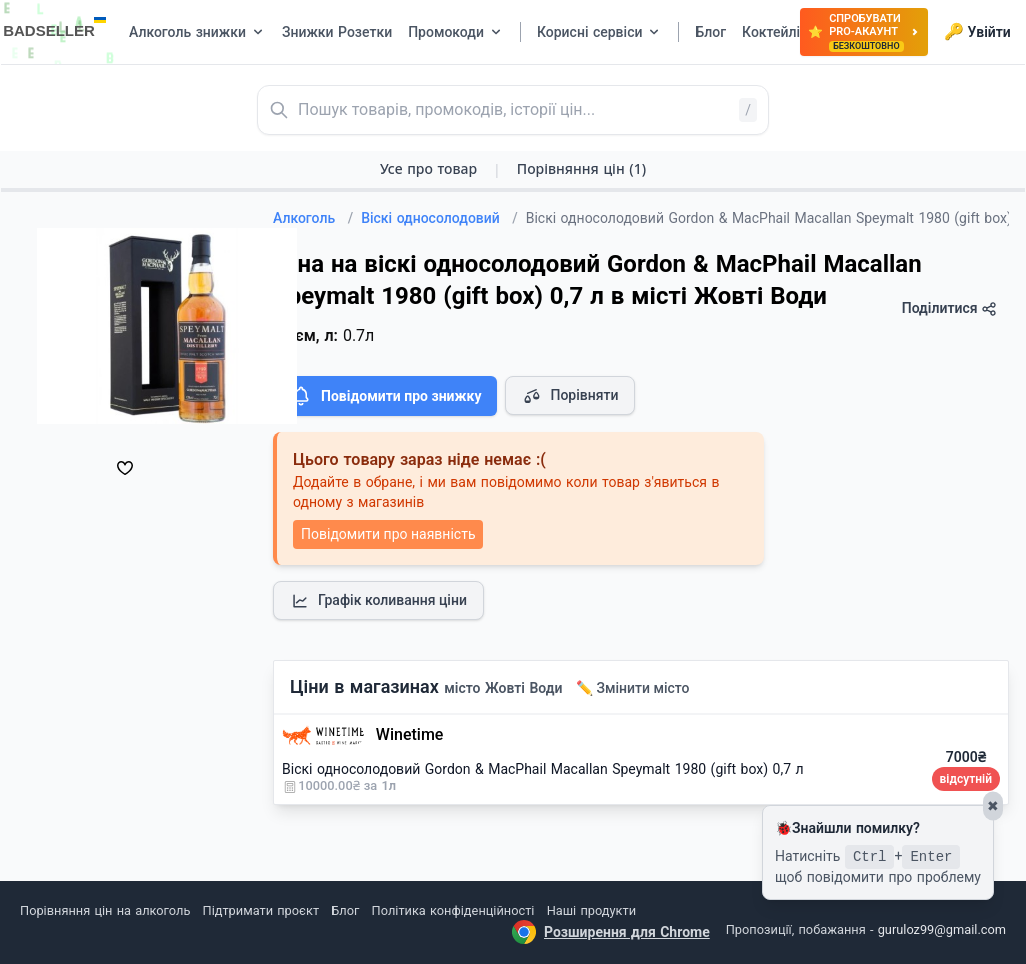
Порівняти (570, 396)
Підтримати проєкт (261, 910)
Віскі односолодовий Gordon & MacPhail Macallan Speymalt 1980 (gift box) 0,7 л (543, 769)
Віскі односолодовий (439, 218)
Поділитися (949, 308)
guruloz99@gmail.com (942, 929)
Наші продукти (591, 910)
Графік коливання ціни (378, 601)
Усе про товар (428, 168)
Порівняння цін (581, 168)
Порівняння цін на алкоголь (105, 910)
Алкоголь (313, 218)
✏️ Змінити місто (633, 688)
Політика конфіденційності (453, 910)
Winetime (410, 734)
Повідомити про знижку (385, 396)
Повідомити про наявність (388, 534)
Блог (345, 910)
